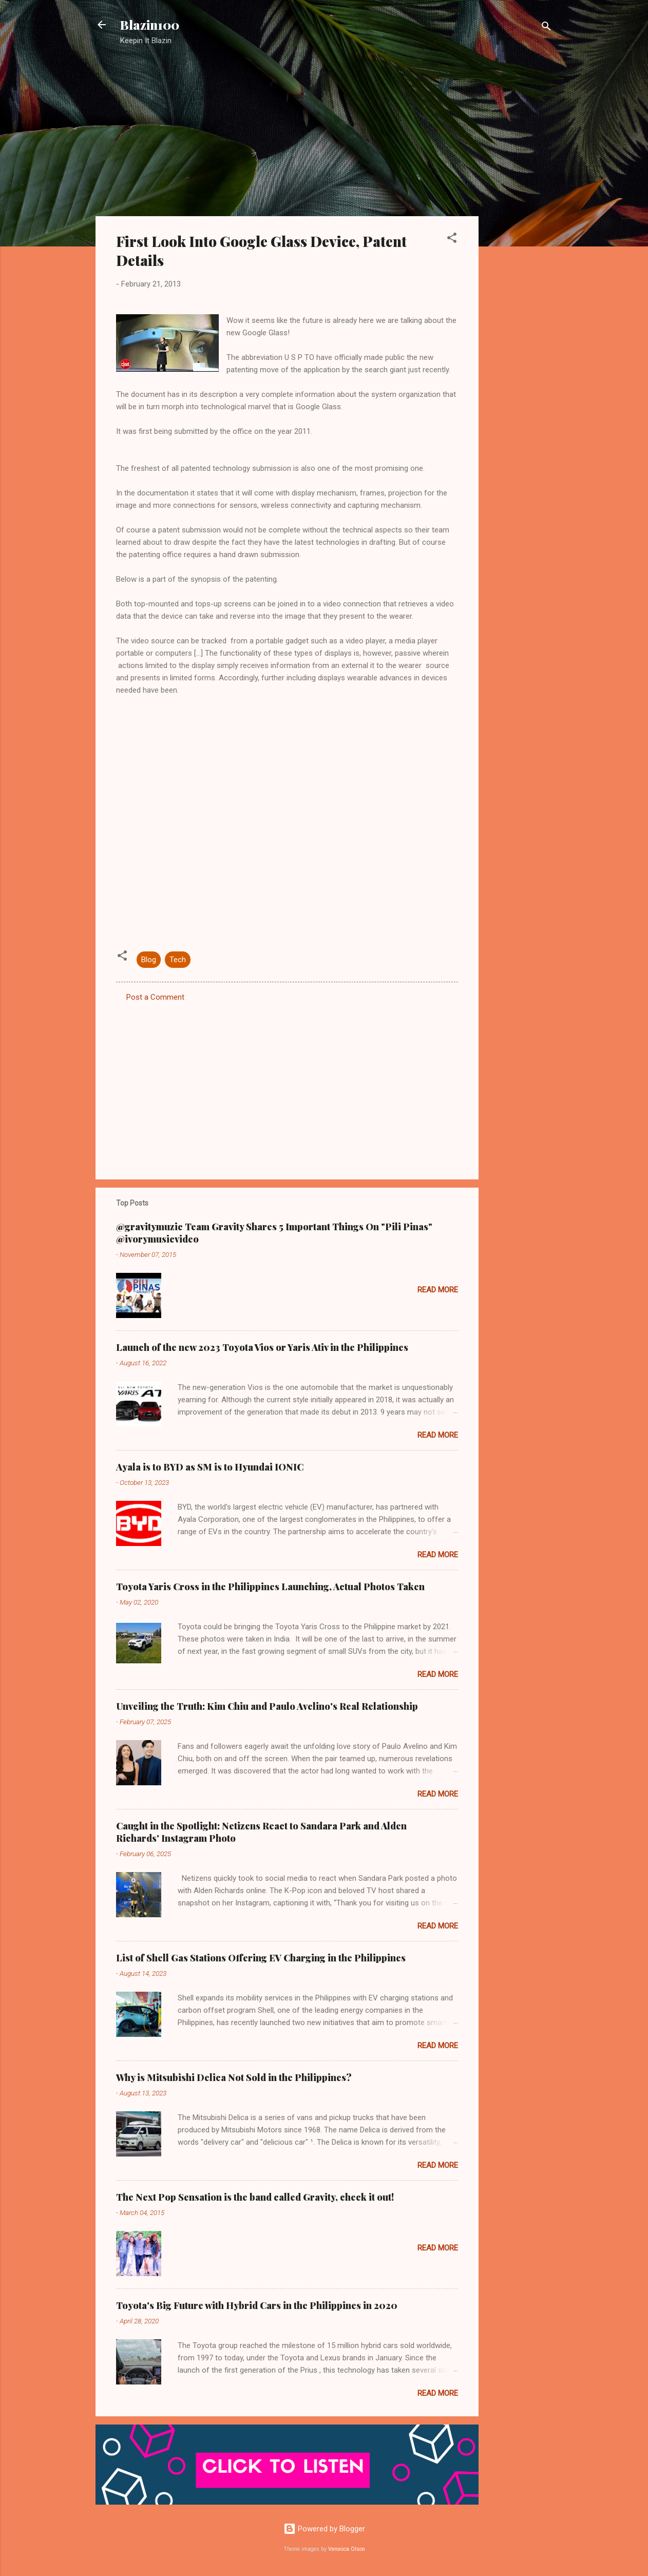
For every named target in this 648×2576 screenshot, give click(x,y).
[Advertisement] (519, 218)
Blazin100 (149, 24)
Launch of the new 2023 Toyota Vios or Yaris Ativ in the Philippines (262, 1347)
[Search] (546, 28)
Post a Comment (155, 997)
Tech (177, 959)
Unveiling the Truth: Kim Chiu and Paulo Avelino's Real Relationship (267, 1706)
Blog (148, 959)
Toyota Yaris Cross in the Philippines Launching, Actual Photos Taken (270, 1586)
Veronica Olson (346, 2549)
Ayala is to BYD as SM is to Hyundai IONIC (209, 1467)
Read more (437, 1289)
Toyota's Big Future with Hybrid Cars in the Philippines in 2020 (256, 2305)
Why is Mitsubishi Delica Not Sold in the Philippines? (234, 2077)
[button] (452, 239)
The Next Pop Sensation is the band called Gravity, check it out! (255, 2197)
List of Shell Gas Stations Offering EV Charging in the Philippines (261, 1958)
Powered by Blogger (324, 2528)
